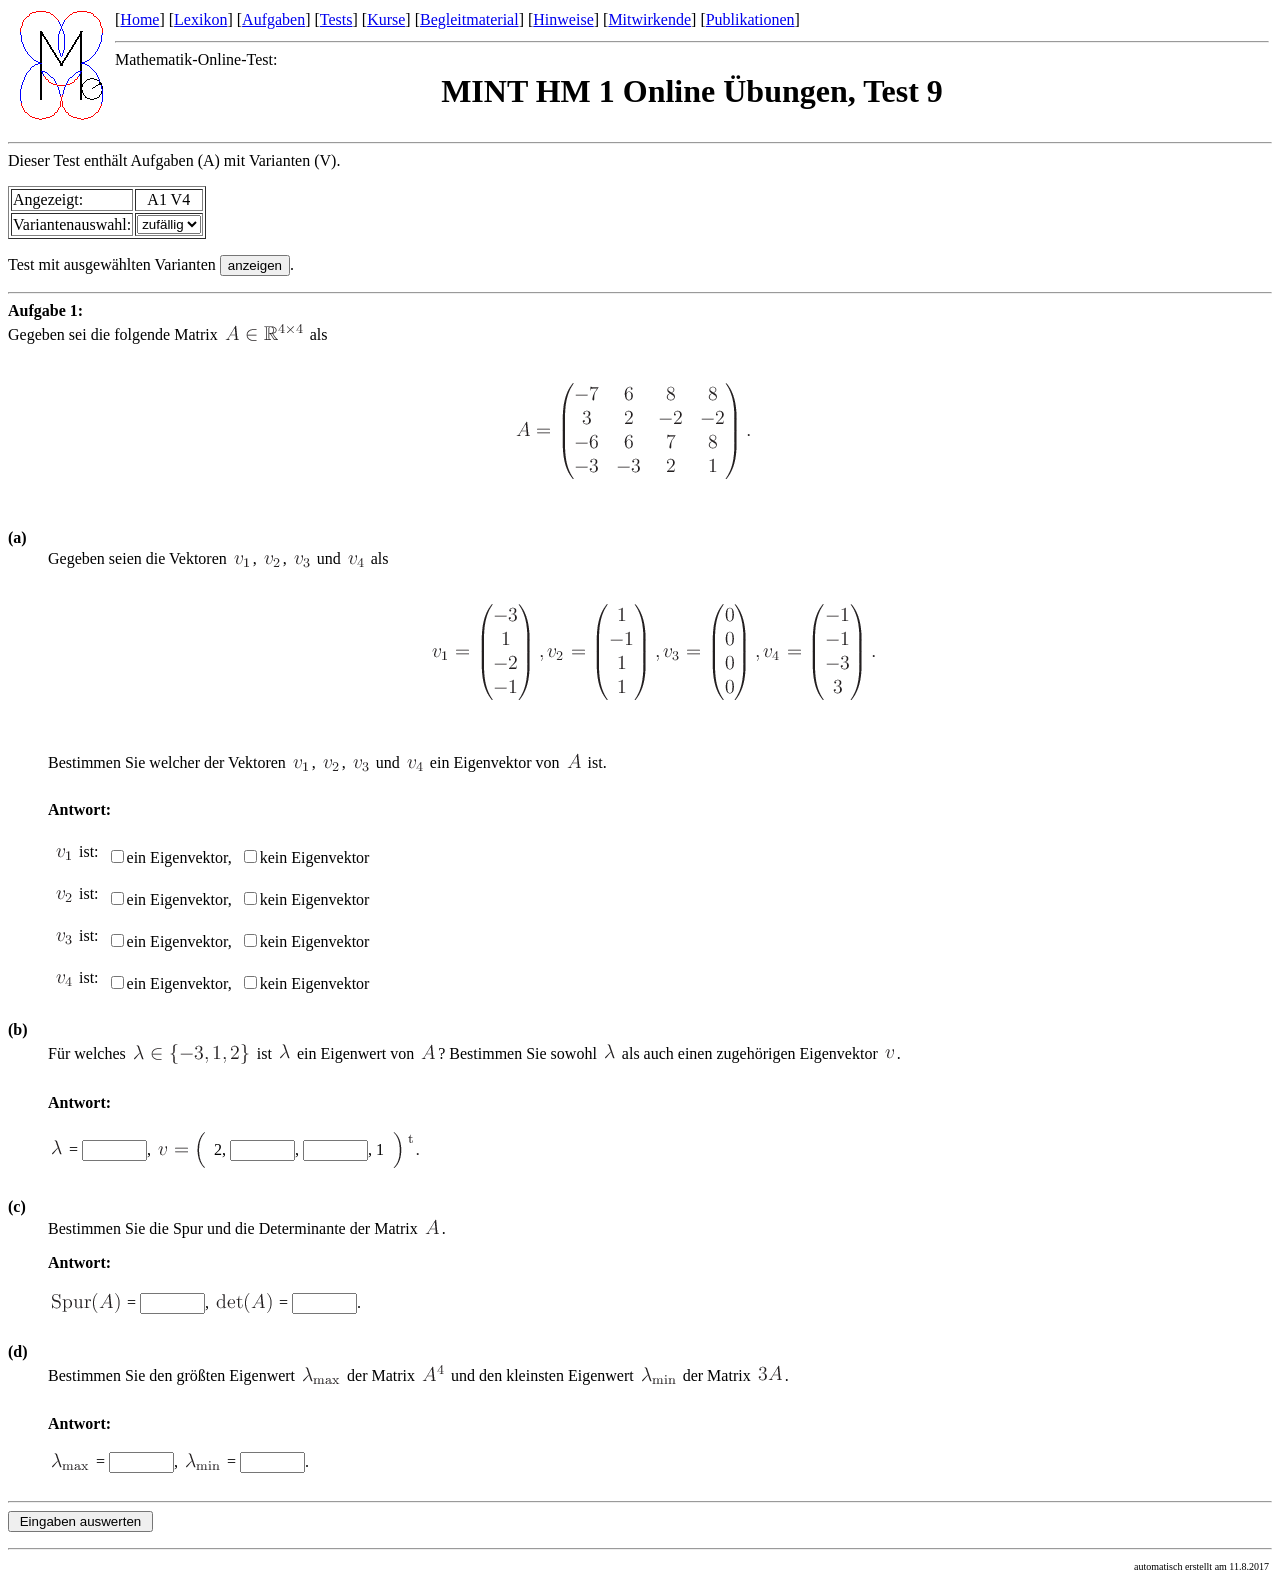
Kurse (386, 19)
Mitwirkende (649, 19)
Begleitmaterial (469, 19)
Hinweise (563, 19)
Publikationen (750, 19)
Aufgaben (273, 19)
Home (139, 19)
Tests (336, 19)
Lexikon (200, 19)
